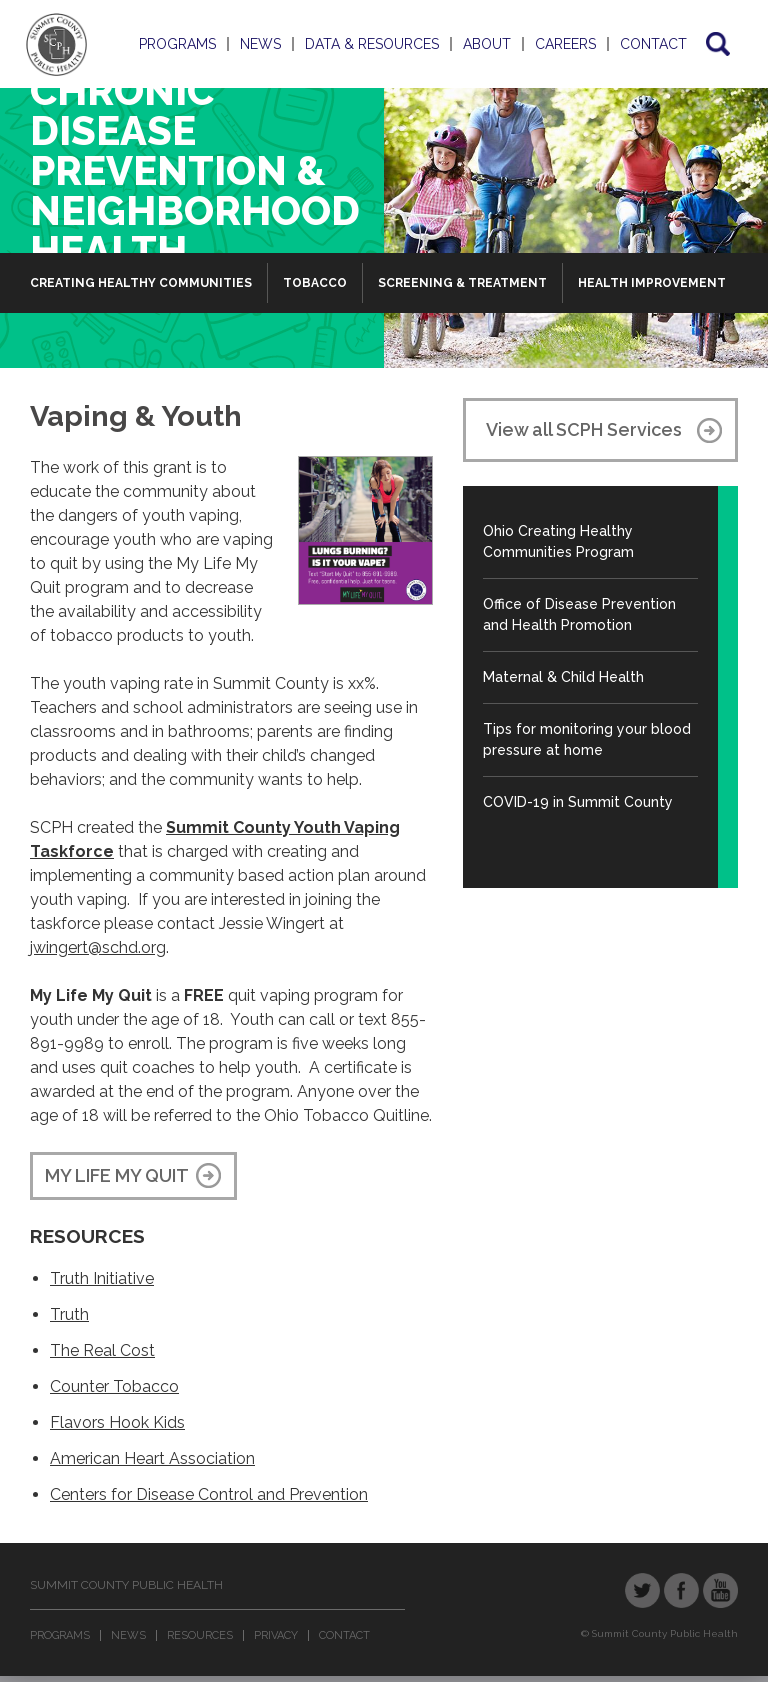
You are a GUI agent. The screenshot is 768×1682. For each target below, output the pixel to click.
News (260, 44)
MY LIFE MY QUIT (117, 1175)
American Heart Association (152, 1458)
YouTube (720, 1590)
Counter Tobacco (114, 1386)
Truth (69, 1314)
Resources (200, 1635)
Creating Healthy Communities (141, 283)
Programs (177, 44)
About (487, 44)
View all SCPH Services (584, 429)
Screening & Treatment (462, 283)
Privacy (276, 1635)
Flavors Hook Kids (117, 1422)
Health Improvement (652, 283)
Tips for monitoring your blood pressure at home (587, 739)
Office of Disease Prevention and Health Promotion (579, 614)
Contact (653, 44)
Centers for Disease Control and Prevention (209, 1494)
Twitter (642, 1590)
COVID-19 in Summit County (578, 802)
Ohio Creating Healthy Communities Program (558, 541)
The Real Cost (102, 1350)
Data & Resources (372, 44)
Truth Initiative (102, 1278)
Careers (565, 44)
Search (716, 44)
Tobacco (315, 283)
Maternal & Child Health (563, 677)
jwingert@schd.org (98, 947)
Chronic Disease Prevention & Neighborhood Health (195, 170)
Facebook (681, 1590)
